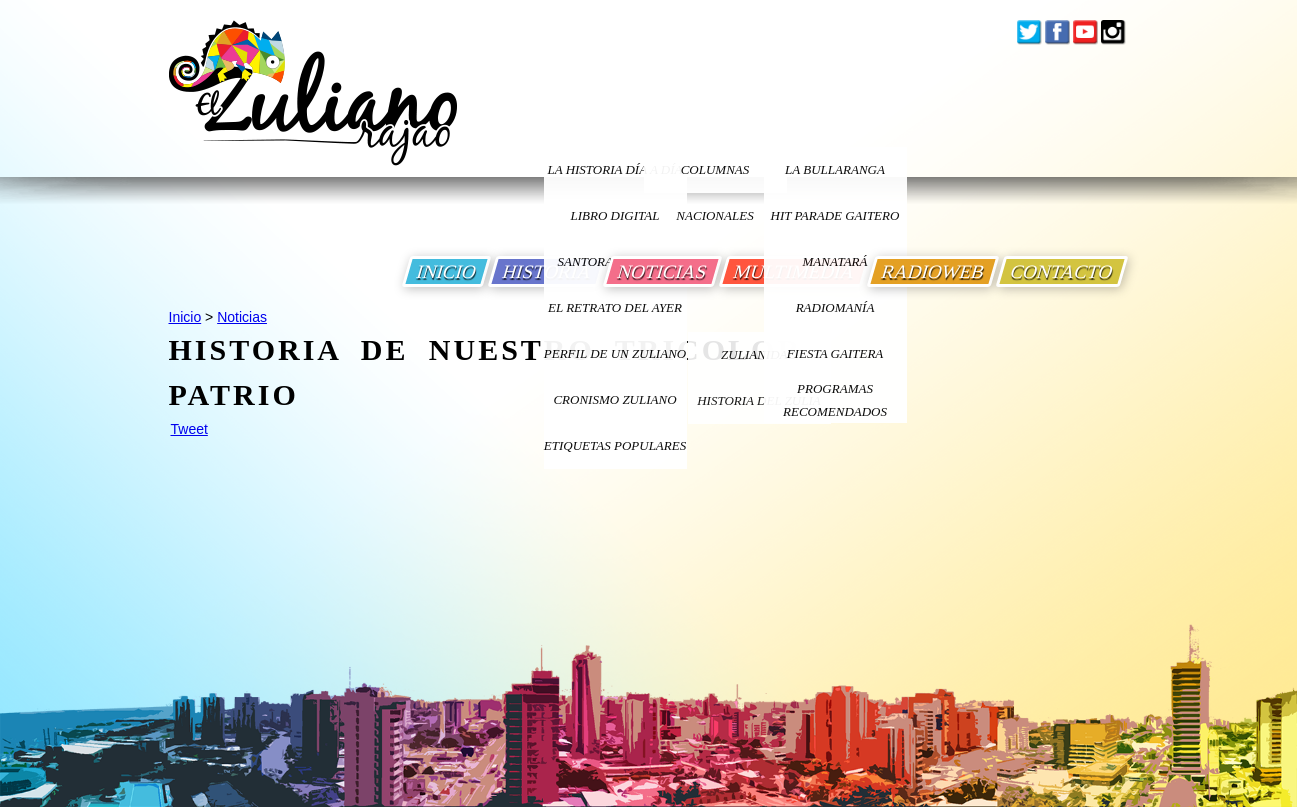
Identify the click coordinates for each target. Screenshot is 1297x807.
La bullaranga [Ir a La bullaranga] (835, 169)
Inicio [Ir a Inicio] (185, 317)
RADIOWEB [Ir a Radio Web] (933, 271)
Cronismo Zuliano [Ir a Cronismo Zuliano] (614, 399)
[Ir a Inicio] (313, 108)
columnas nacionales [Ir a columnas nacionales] (714, 177)
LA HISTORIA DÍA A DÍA (614, 169)
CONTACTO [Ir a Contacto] (1062, 271)
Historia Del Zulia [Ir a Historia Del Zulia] (759, 400)
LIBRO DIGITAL (615, 215)
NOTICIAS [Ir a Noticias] (662, 271)
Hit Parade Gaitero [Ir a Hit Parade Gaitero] (835, 215)
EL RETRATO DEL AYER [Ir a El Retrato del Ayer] (615, 307)
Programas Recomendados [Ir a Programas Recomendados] (835, 400)
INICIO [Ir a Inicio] (446, 271)
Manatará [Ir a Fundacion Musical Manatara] (835, 261)
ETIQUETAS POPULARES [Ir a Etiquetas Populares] (615, 445)
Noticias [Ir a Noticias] (242, 317)
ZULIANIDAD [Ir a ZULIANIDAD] (759, 354)
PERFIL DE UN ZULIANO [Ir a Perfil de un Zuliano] (615, 353)
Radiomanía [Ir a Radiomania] (835, 307)
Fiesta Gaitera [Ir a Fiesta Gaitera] (835, 353)
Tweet (189, 429)
